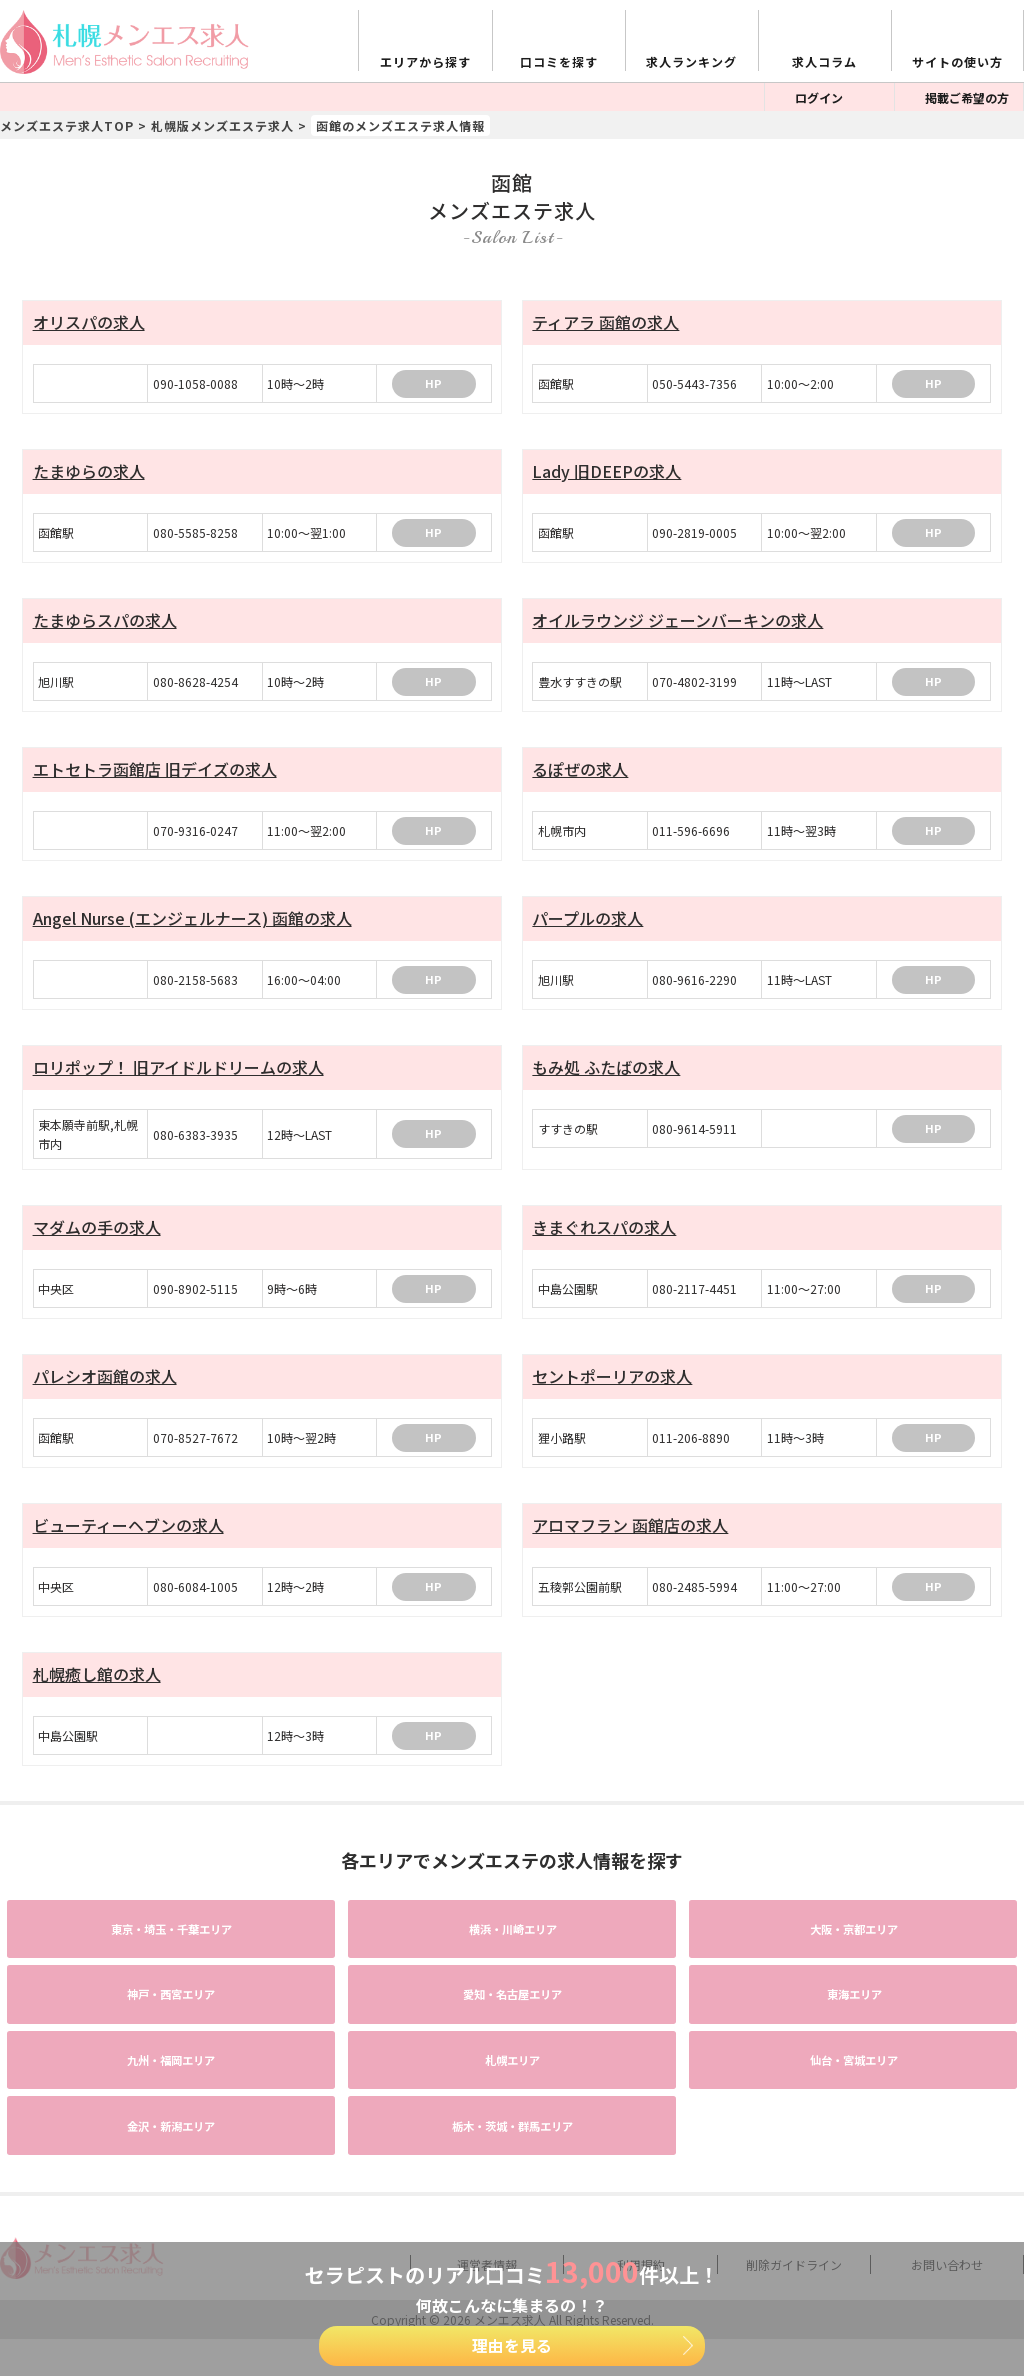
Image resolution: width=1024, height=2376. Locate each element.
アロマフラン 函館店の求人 (630, 1539)
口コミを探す (559, 61)
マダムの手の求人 (97, 1237)
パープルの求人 (587, 926)
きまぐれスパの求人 (604, 1237)
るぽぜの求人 (580, 775)
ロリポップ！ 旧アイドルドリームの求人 (178, 1077)
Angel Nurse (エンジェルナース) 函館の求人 (192, 926)
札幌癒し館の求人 (97, 1690)
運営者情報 (487, 2168)
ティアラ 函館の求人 (605, 322)
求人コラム (824, 61)
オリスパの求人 (89, 322)
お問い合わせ (947, 2168)
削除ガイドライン (794, 2168)
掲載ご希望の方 (967, 97)
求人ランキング (691, 61)
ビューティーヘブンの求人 (128, 1539)
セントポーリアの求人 (612, 1388)
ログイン (819, 97)
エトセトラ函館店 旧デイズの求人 (155, 775)
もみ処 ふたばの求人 (606, 1077)
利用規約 (641, 2168)
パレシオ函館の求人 (105, 1388)
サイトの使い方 (957, 61)
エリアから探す (425, 61)
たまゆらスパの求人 (105, 624)
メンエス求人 (510, 2222)
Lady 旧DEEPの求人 (606, 473)
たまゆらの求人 (89, 473)
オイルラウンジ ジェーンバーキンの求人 (677, 624)
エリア (128, 1936)
